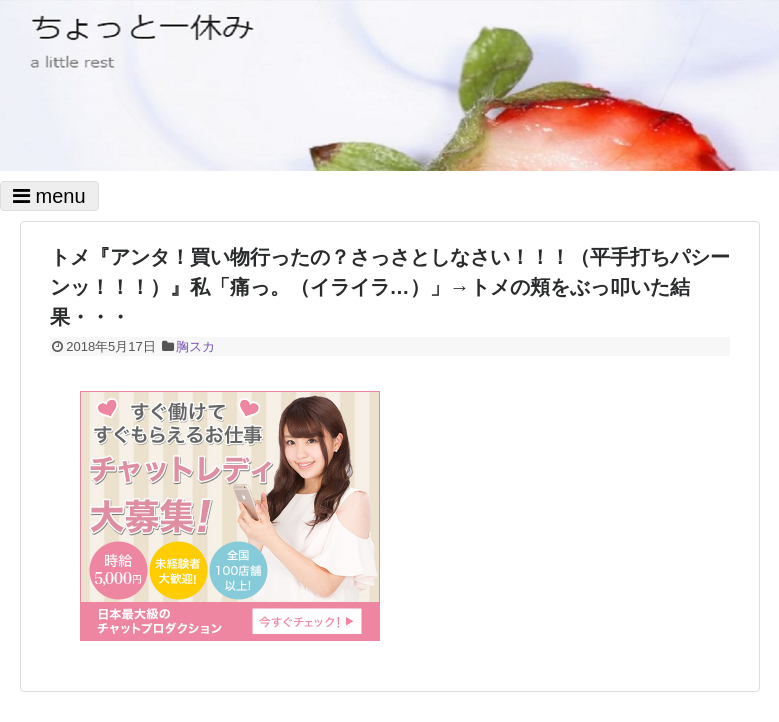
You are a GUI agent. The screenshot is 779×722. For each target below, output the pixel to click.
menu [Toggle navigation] (49, 196)
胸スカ (195, 346)
